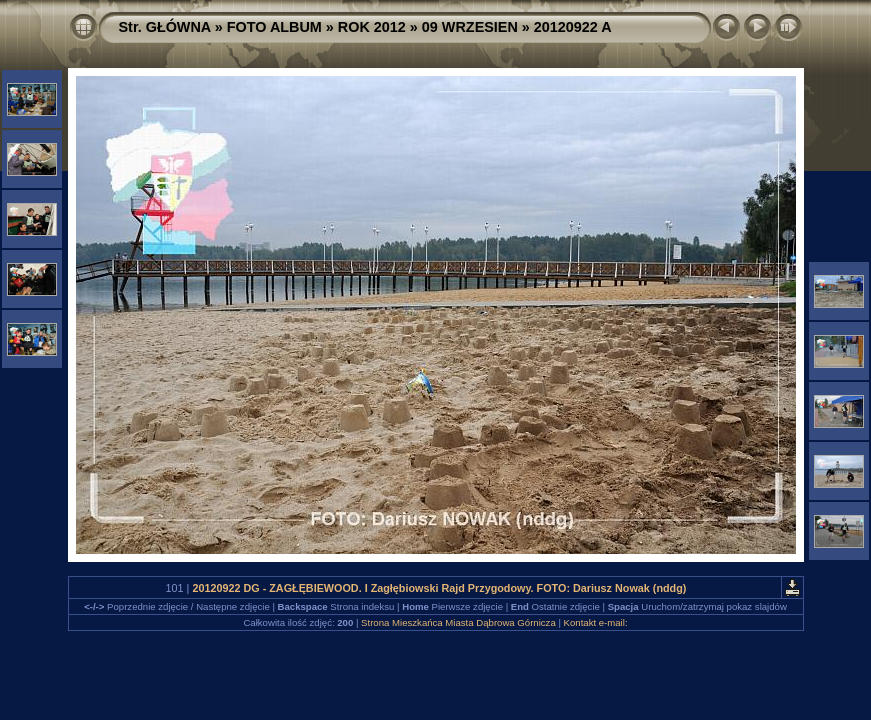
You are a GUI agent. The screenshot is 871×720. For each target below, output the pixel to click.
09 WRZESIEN (470, 27)
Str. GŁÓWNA (165, 27)
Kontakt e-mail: (596, 622)
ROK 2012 (372, 27)
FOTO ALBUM (274, 27)
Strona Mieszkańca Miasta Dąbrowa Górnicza (458, 622)
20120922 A (573, 27)
